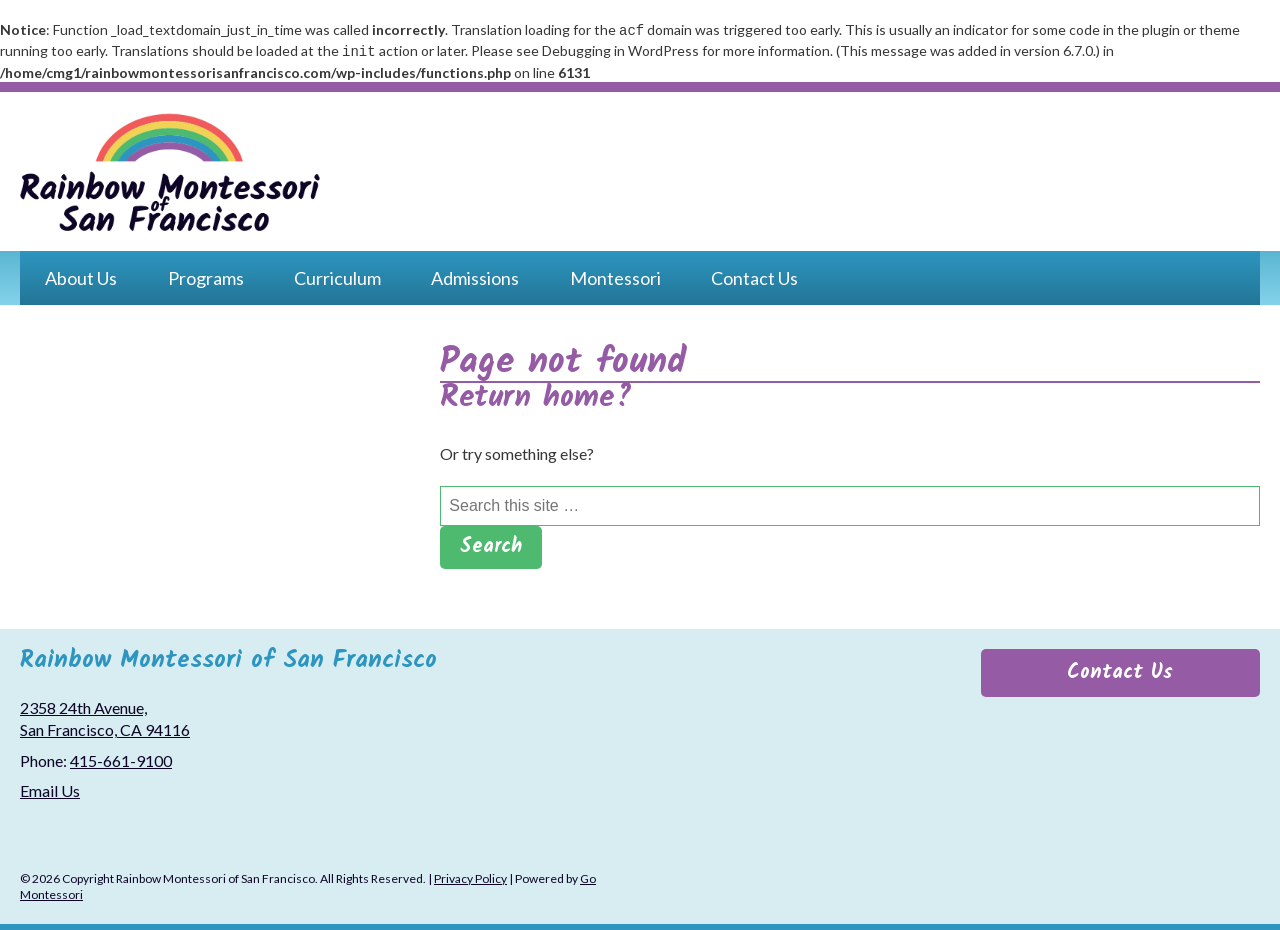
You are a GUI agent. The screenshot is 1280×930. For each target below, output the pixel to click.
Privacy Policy (470, 874)
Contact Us (754, 274)
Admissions (475, 274)
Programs (206, 274)
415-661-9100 (121, 756)
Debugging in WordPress (620, 48)
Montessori (615, 274)
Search (491, 543)
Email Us (50, 786)
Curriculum (337, 274)
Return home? (536, 394)
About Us (81, 274)
